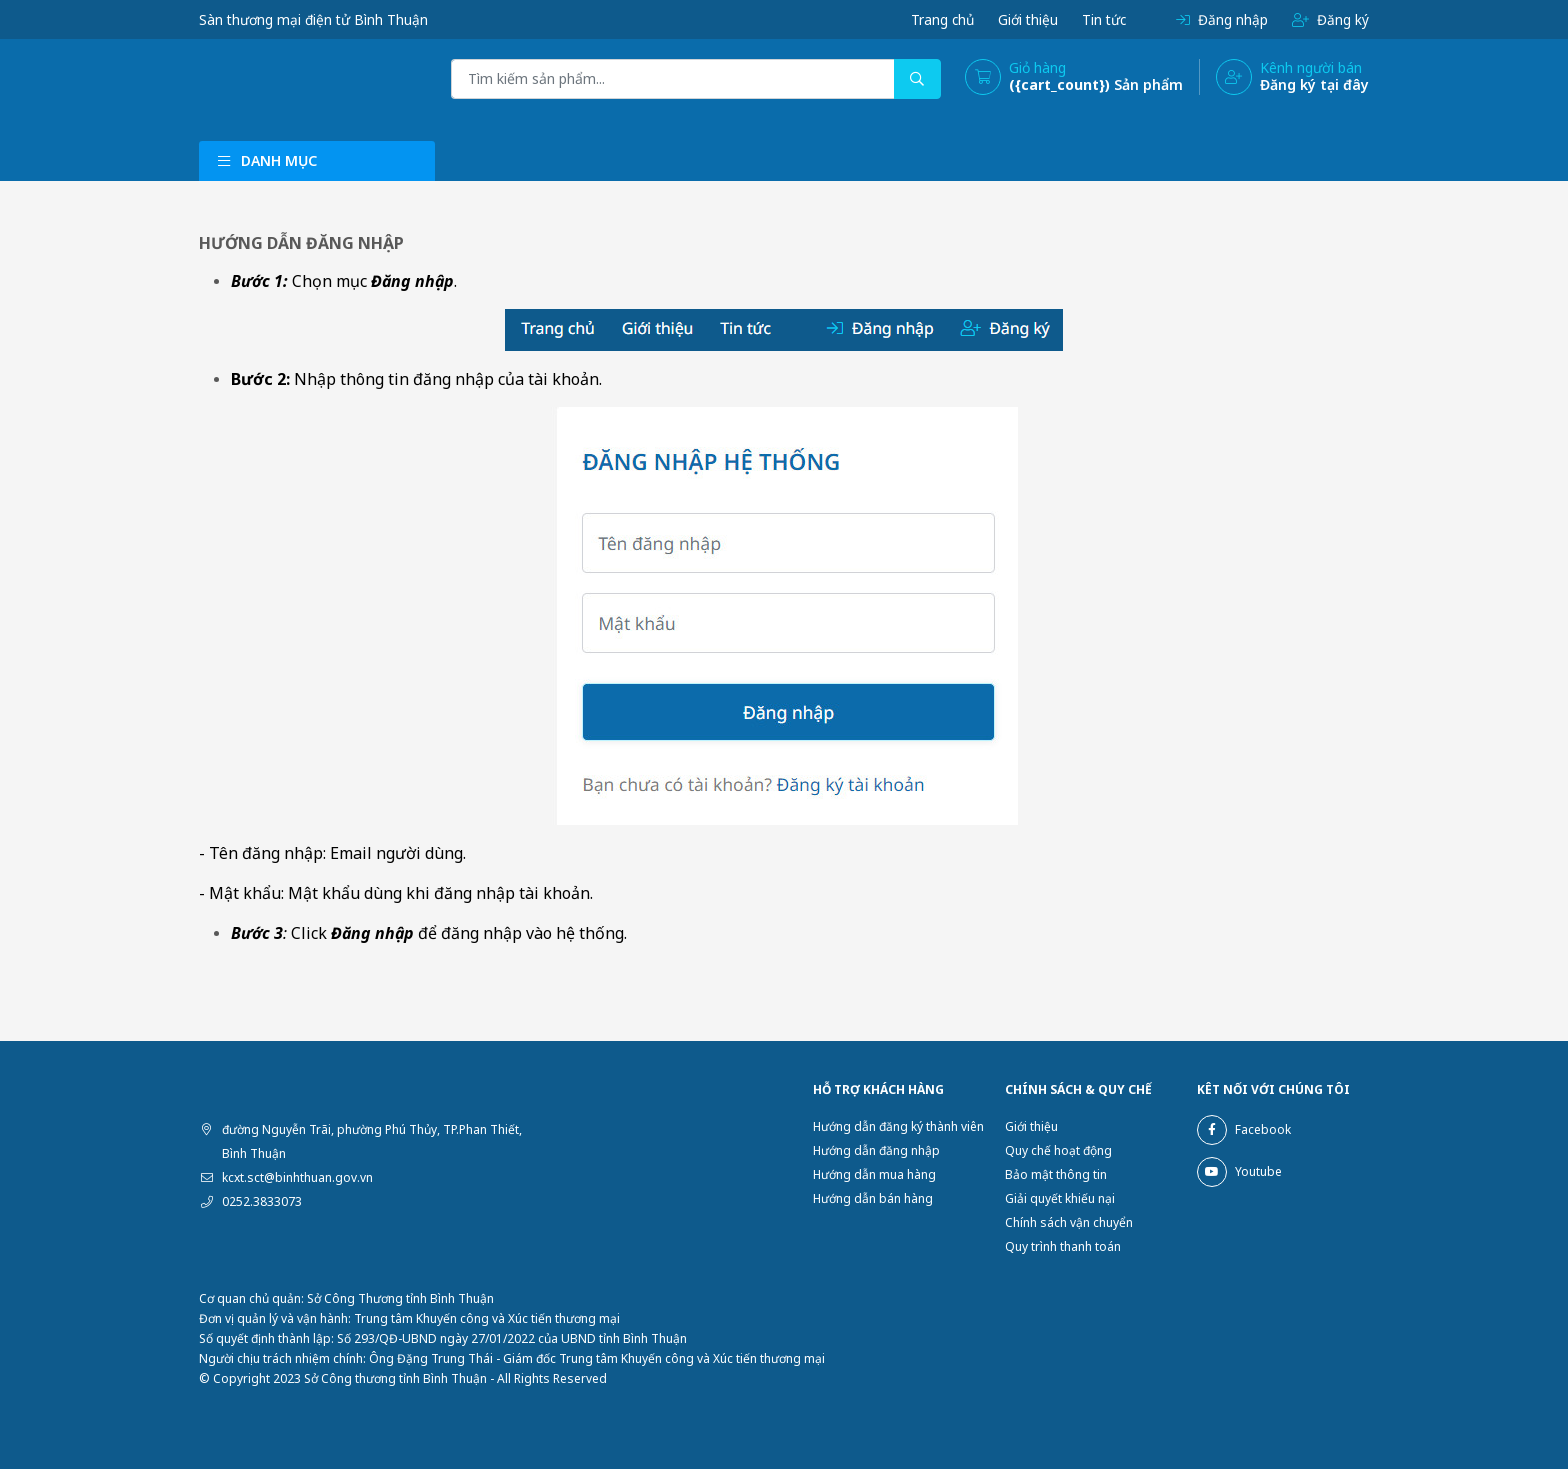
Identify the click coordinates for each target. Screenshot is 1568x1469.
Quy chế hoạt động (1058, 1150)
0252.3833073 (262, 1201)
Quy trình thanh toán (1063, 1246)
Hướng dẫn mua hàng (874, 1174)
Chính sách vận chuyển (1069, 1222)
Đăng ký (1330, 19)
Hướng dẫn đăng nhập (876, 1150)
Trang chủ (936, 19)
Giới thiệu (1024, 19)
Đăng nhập (1221, 19)
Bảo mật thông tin (1056, 1174)
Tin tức (1102, 19)
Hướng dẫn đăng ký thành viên (898, 1126)
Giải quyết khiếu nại (1060, 1198)
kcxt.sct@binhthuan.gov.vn (297, 1177)
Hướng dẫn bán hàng (873, 1198)
